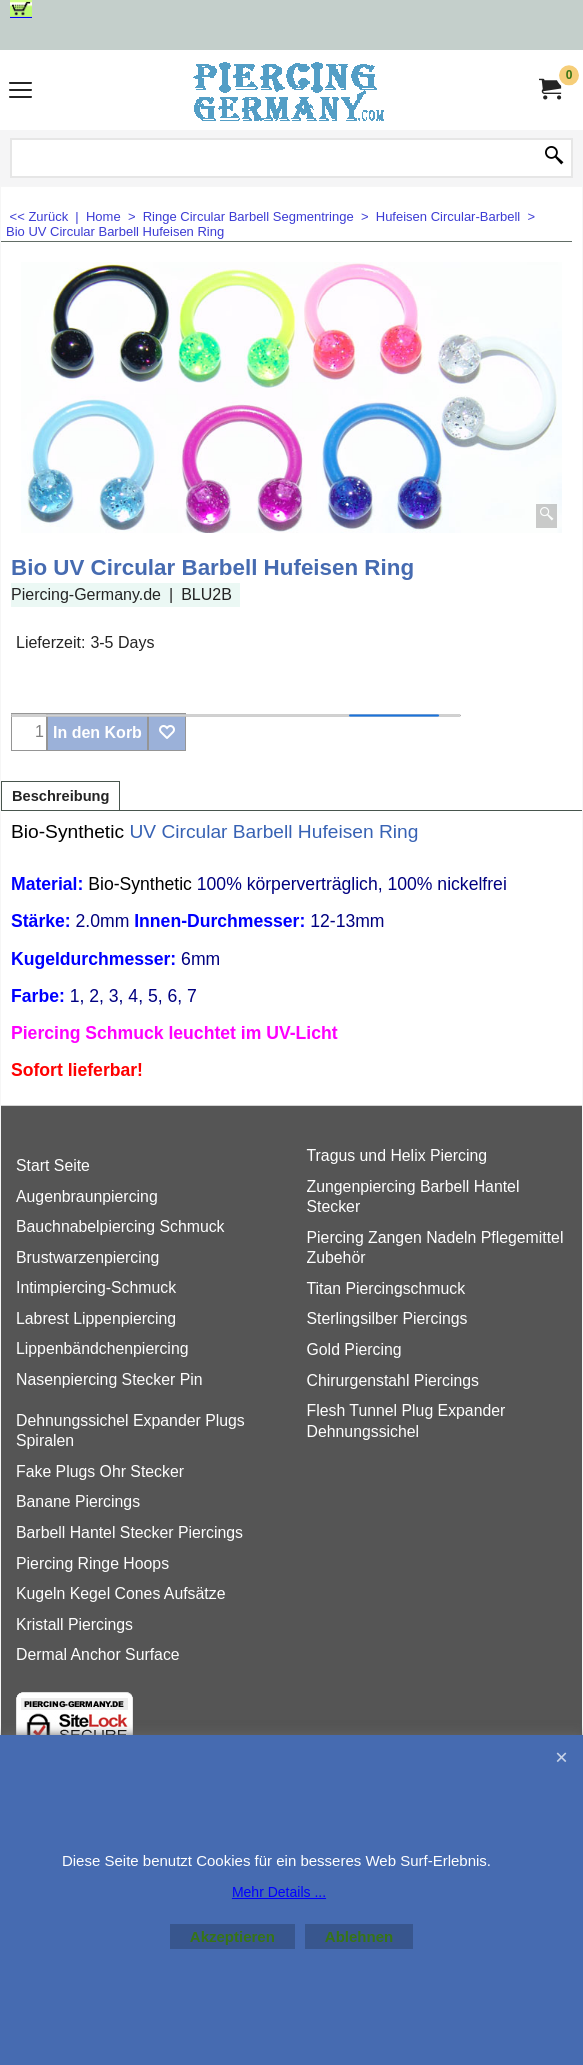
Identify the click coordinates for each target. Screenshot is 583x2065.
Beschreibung (60, 796)
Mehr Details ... (279, 1892)
